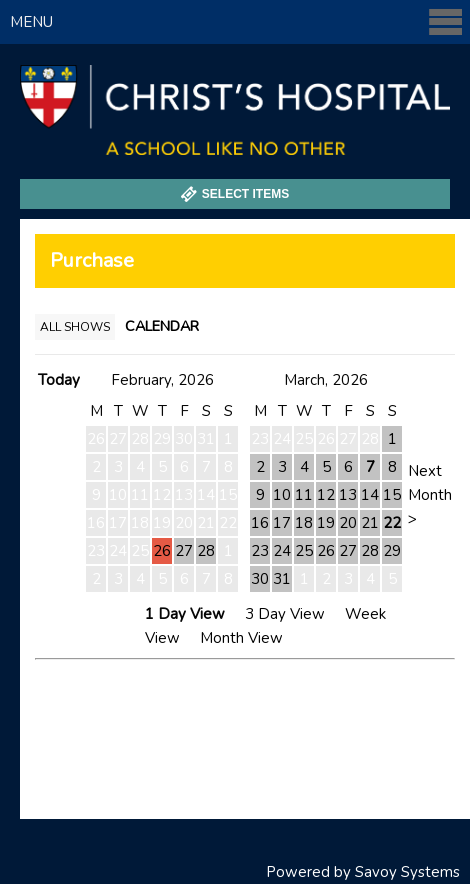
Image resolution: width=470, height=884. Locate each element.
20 (348, 523)
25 (304, 551)
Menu (237, 21)
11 (304, 495)
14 (370, 495)
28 (206, 551)
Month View (241, 638)
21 (370, 523)
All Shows (75, 327)
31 (282, 579)
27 (184, 551)
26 (162, 551)
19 (326, 523)
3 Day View (285, 614)
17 (282, 523)
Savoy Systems (407, 872)
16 (260, 523)
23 (260, 551)
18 (304, 523)
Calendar (162, 326)
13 (348, 495)
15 (392, 495)
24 (282, 551)
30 (260, 579)
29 (392, 551)
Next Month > (430, 495)
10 (282, 495)
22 (392, 523)
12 (326, 495)
